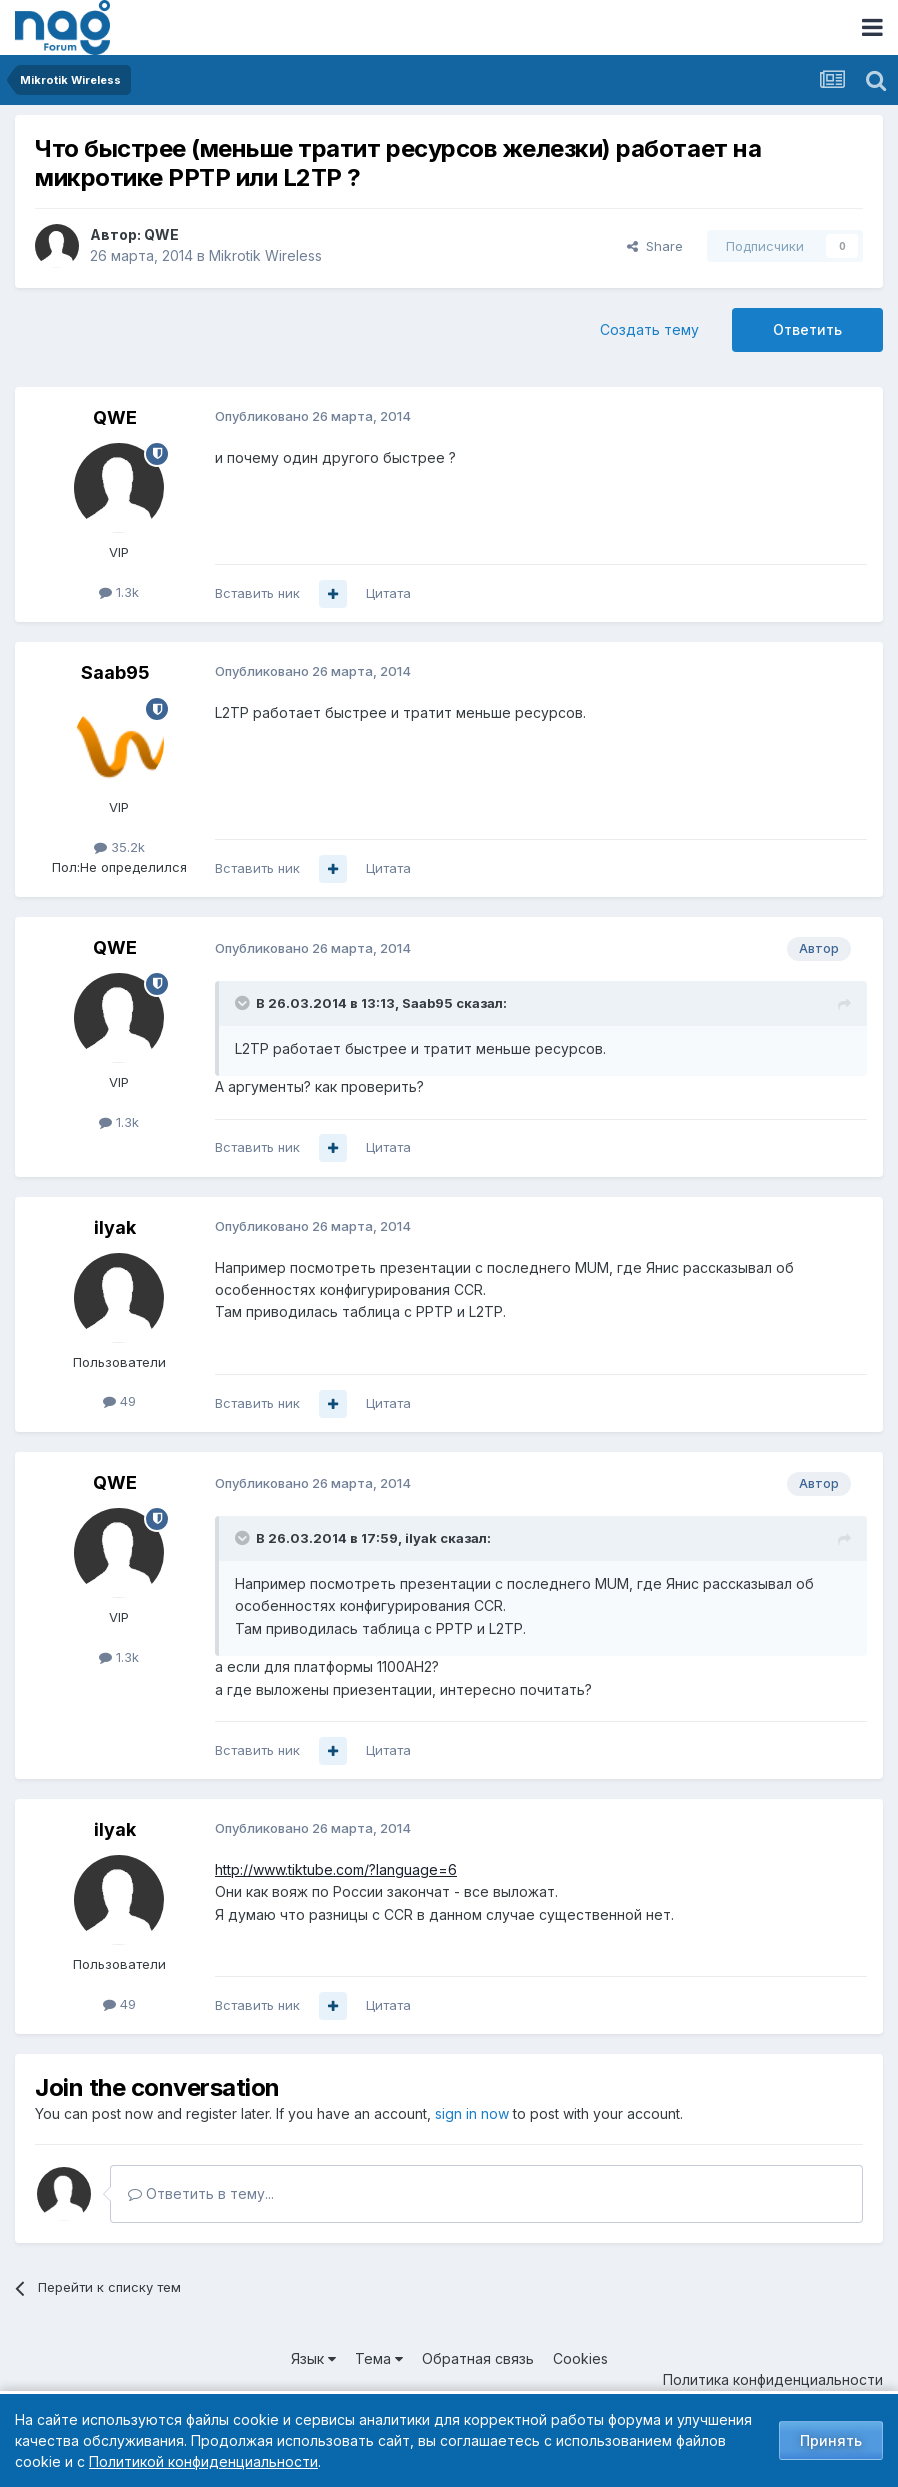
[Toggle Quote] (244, 1003)
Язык (313, 2358)
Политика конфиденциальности (773, 2379)
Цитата (388, 593)
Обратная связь (478, 2358)
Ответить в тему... (201, 2193)
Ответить (807, 329)
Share (655, 246)
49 (119, 1401)
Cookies (580, 2358)
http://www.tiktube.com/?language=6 (336, 1869)
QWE (161, 234)
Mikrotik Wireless (265, 255)
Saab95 (115, 672)
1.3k (119, 592)
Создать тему (649, 329)
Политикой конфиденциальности (203, 2461)
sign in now (472, 2113)
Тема (379, 2358)
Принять (831, 2440)
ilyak (115, 1227)
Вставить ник (257, 593)
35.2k (119, 847)
